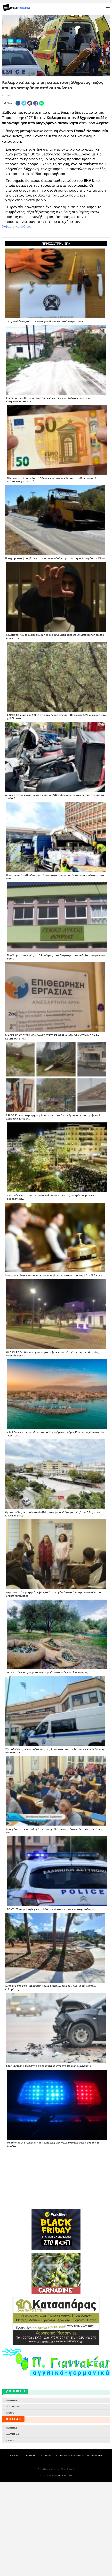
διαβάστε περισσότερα (17, 273)
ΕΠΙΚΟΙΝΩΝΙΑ (30, 2549)
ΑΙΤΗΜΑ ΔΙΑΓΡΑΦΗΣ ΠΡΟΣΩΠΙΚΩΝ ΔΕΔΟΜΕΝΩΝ (79, 2549)
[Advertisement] (56, 130)
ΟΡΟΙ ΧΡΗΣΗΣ (46, 2549)
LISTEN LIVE (11, 2495)
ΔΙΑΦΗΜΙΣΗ (15, 2549)
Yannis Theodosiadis (65, 2569)
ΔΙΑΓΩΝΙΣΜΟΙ (12, 2501)
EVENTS (10, 2507)
